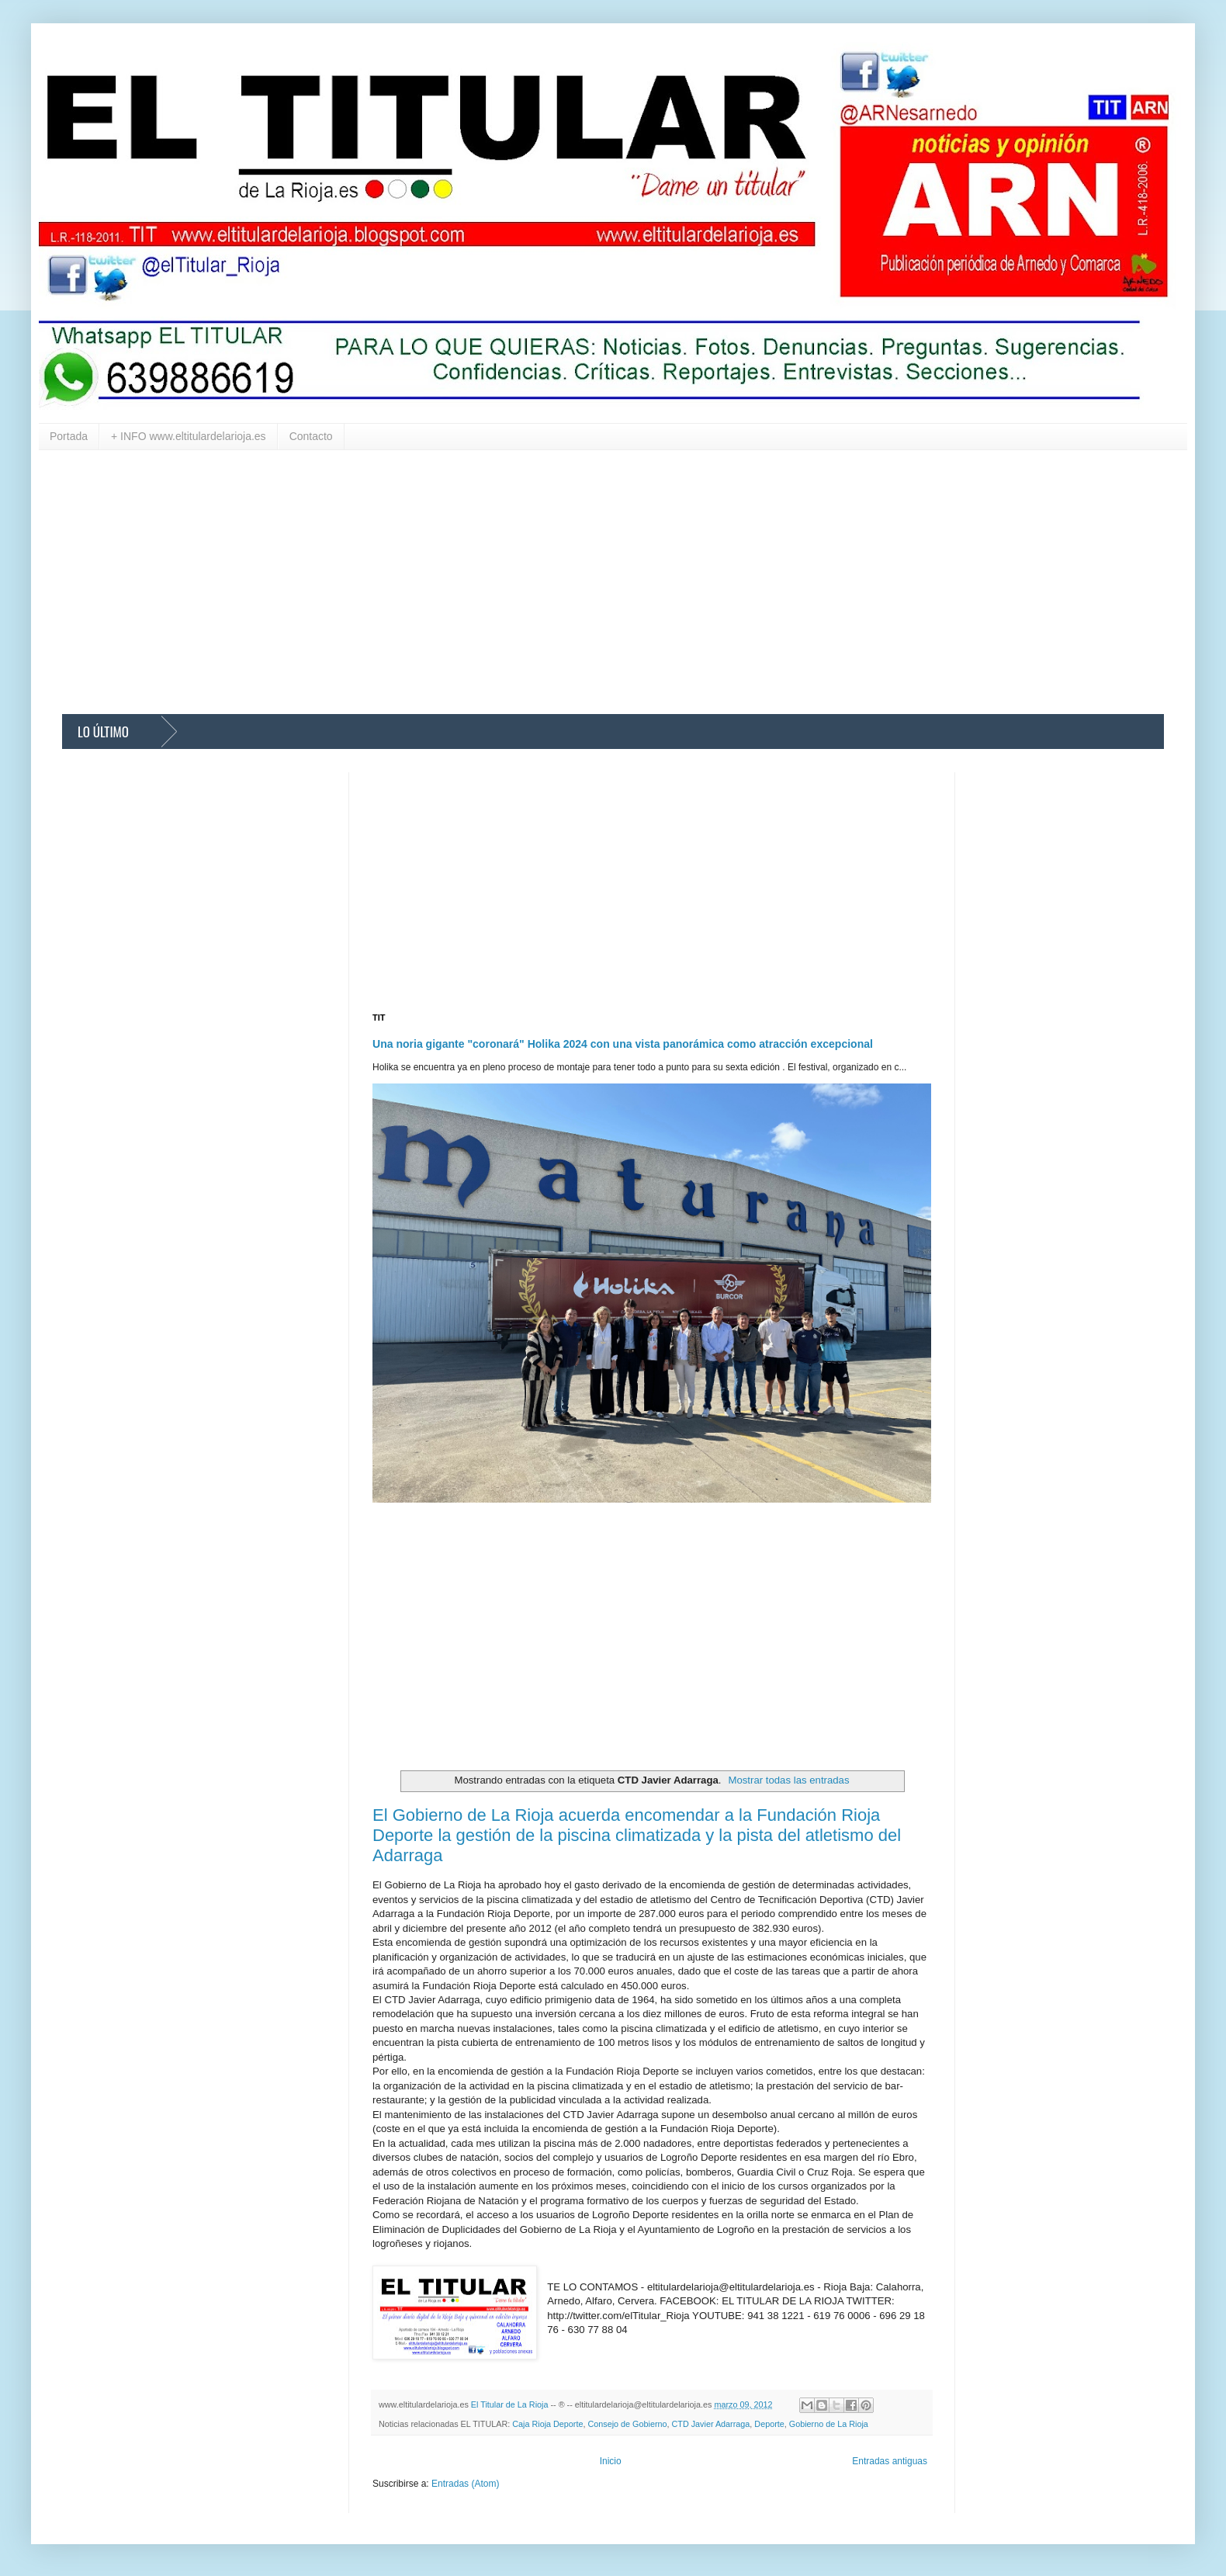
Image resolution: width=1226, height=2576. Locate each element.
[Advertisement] (527, 582)
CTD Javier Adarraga (711, 2424)
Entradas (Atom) (465, 2483)
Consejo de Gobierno (627, 2424)
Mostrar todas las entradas (788, 1780)
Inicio (611, 2461)
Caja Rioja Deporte (547, 2424)
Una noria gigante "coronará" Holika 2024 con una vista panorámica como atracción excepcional (622, 1044)
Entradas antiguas (889, 2461)
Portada (69, 436)
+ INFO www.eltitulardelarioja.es (188, 436)
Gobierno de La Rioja (828, 2424)
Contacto (311, 436)
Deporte (769, 2424)
